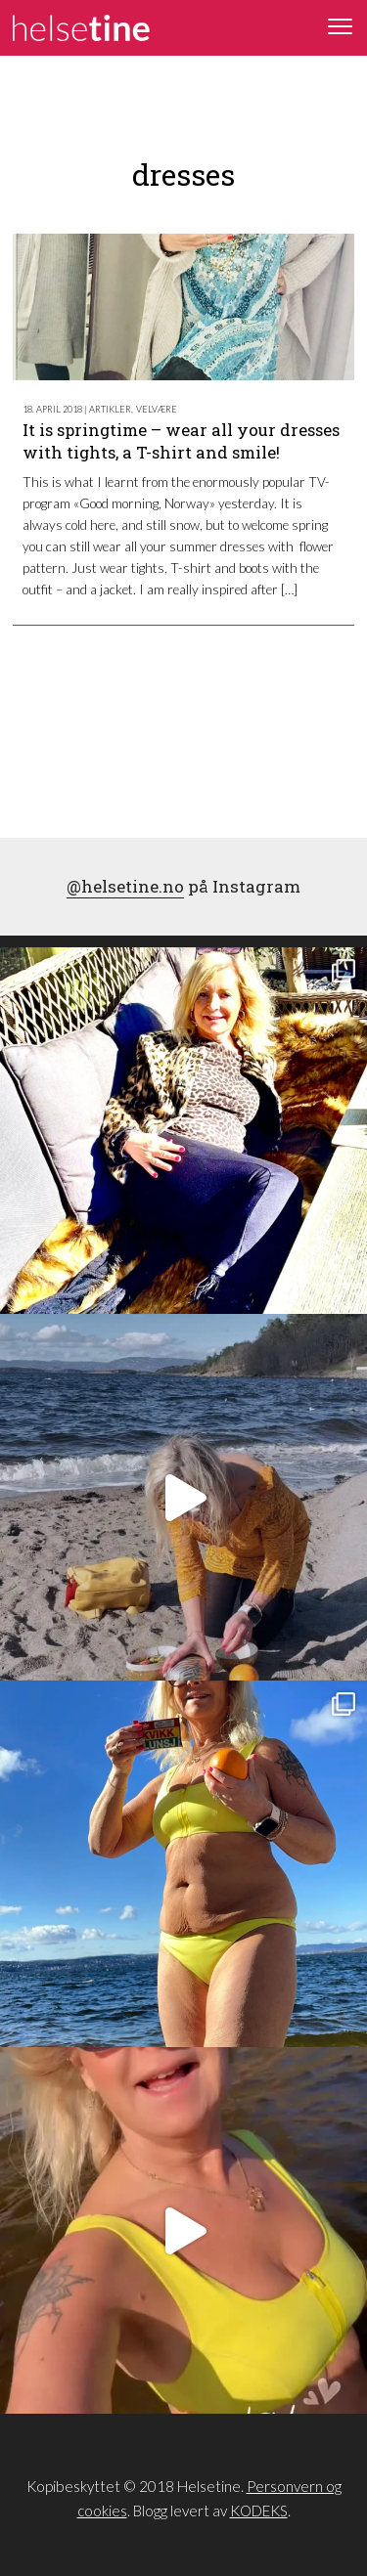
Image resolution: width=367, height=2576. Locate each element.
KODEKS (259, 2510)
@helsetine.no (125, 886)
